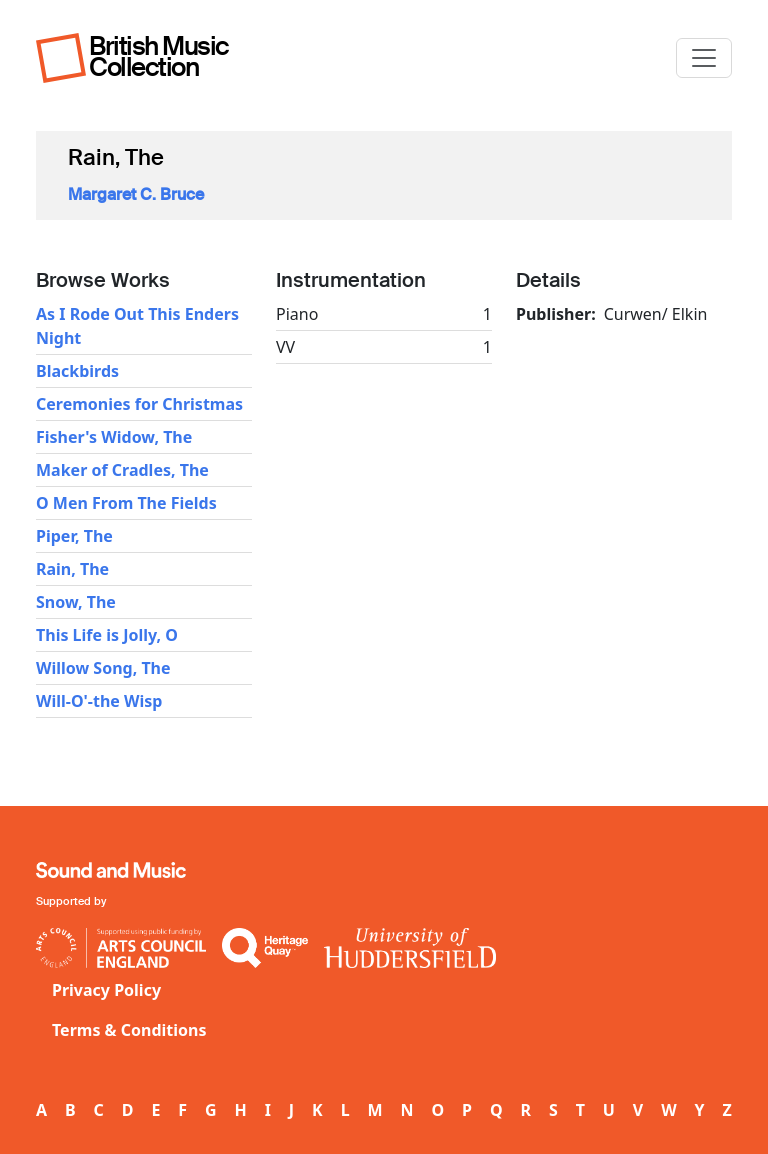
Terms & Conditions (129, 1030)
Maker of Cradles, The (122, 470)
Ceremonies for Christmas (139, 404)
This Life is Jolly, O (107, 635)
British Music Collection (159, 56)
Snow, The (76, 602)
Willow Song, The (103, 668)
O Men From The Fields (126, 503)
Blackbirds (77, 371)
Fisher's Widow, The (114, 437)
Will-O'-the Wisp (99, 701)
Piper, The (74, 536)
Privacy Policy (106, 990)
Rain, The (72, 569)
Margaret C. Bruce (136, 194)
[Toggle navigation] (704, 58)
